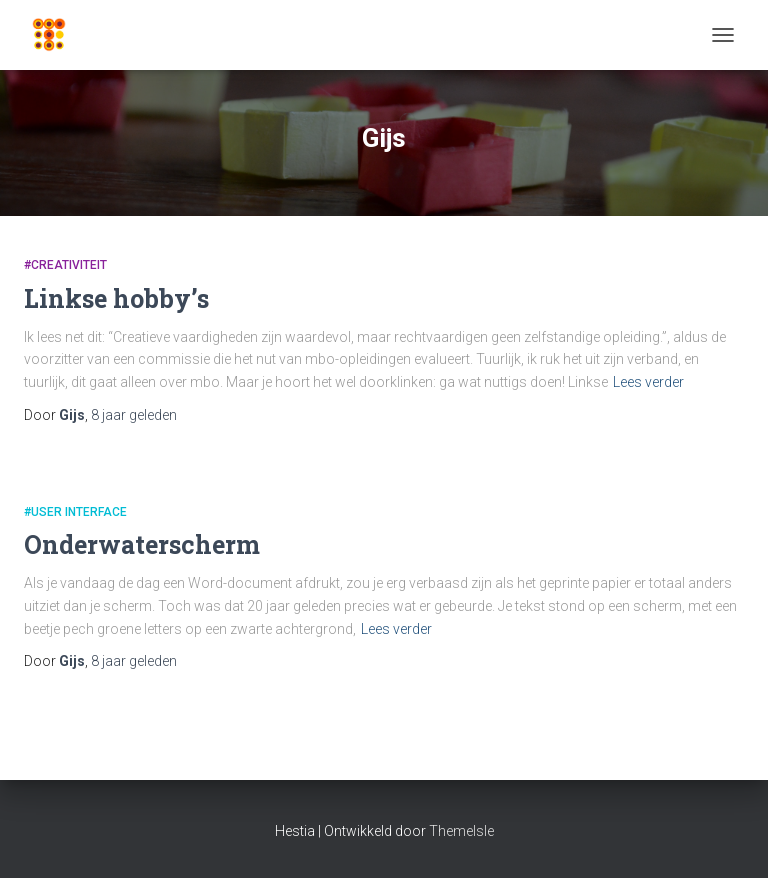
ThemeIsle (461, 831)
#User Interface (75, 512)
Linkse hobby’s (116, 298)
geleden (134, 415)
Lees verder (648, 382)
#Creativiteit (65, 265)
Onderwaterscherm (142, 544)
